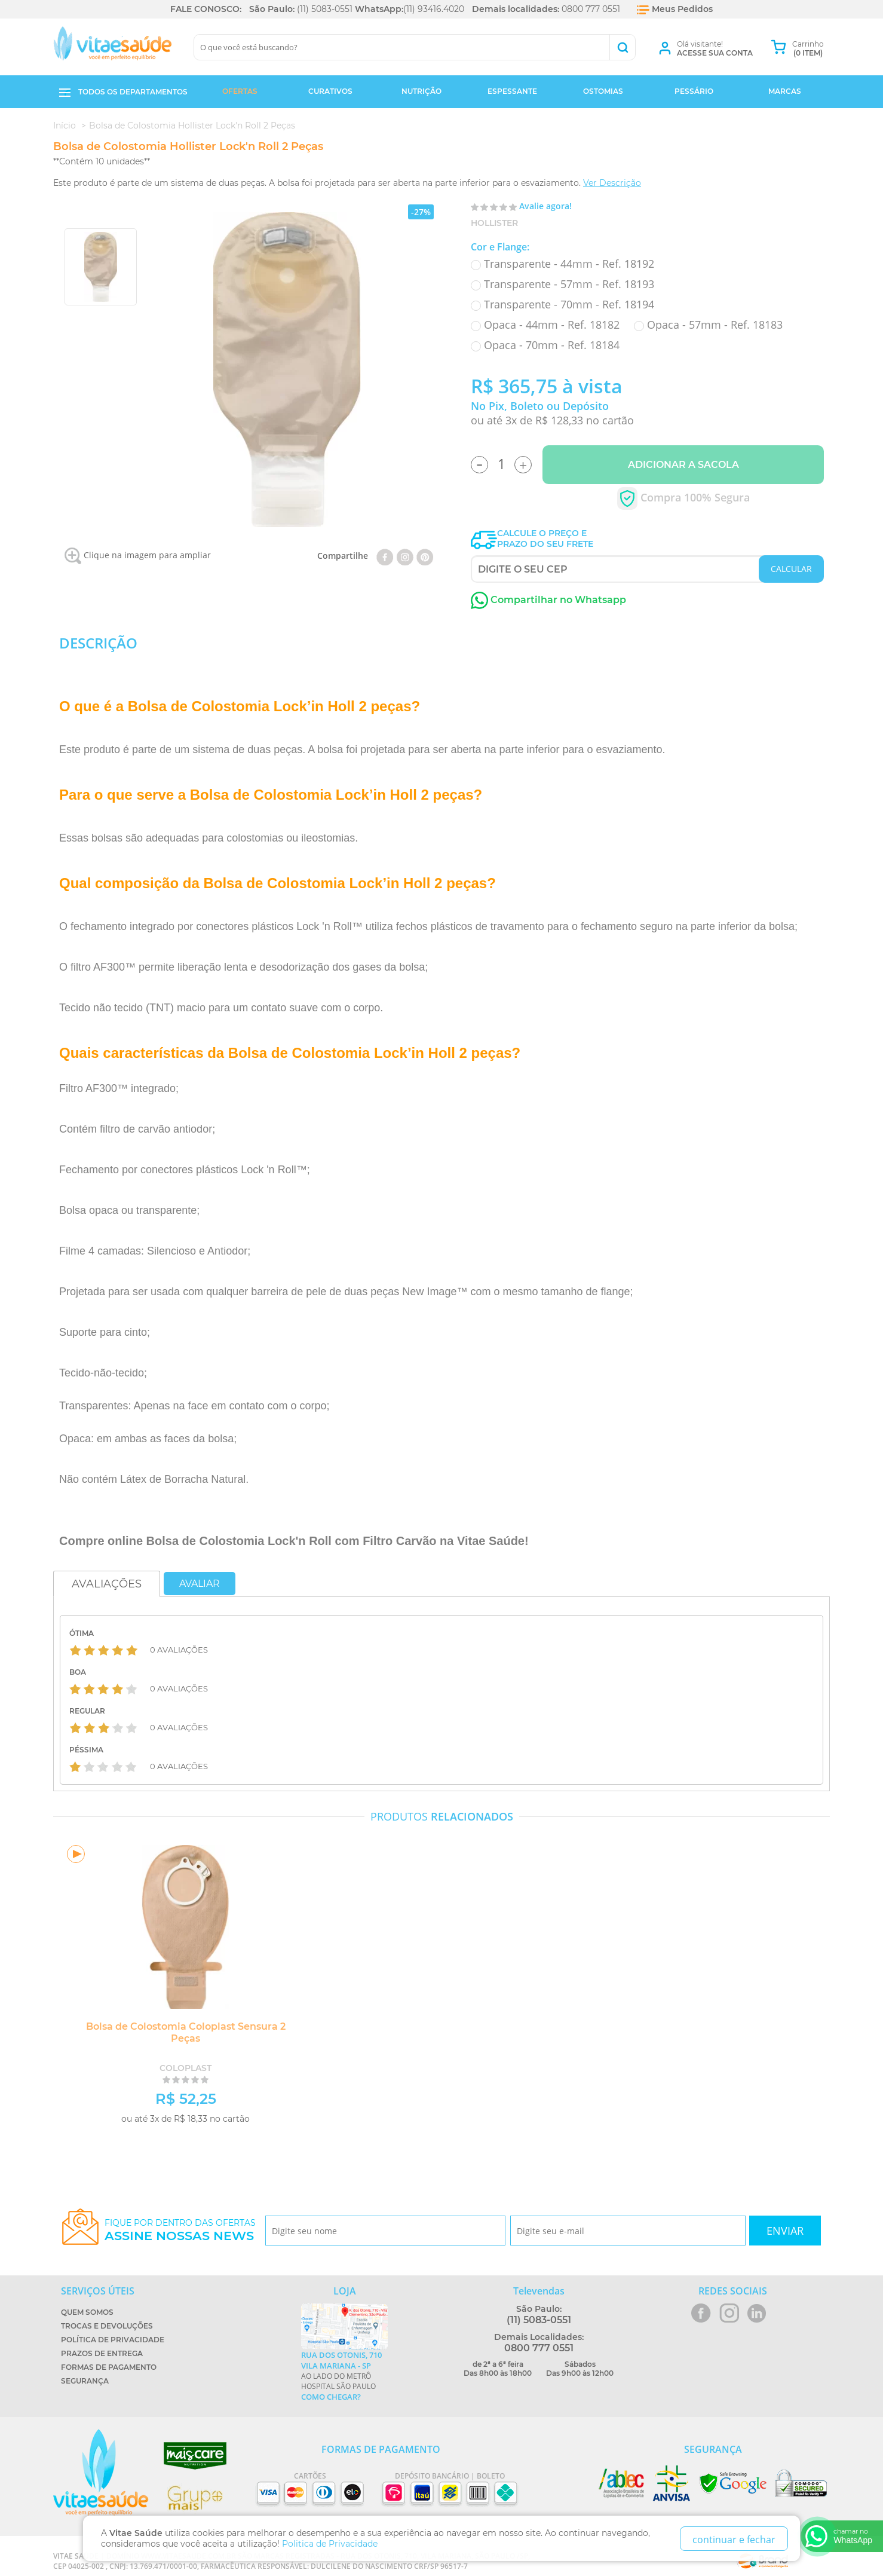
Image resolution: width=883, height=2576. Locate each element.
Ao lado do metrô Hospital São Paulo (344, 2375)
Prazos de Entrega (102, 2353)
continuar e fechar (733, 2539)
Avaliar (199, 1583)
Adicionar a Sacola (683, 464)
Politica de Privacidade (330, 2543)
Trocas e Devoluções (107, 2325)
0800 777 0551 (591, 9)
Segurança (85, 2380)
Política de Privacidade (112, 2339)
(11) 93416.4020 (433, 9)
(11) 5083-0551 (324, 9)
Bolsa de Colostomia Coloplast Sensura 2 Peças (181, 2032)
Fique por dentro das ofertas (180, 2230)
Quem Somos (87, 2312)
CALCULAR (791, 568)
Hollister (494, 223)
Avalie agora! (545, 206)
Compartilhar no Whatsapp (548, 599)
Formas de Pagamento (109, 2367)
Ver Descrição (612, 183)
